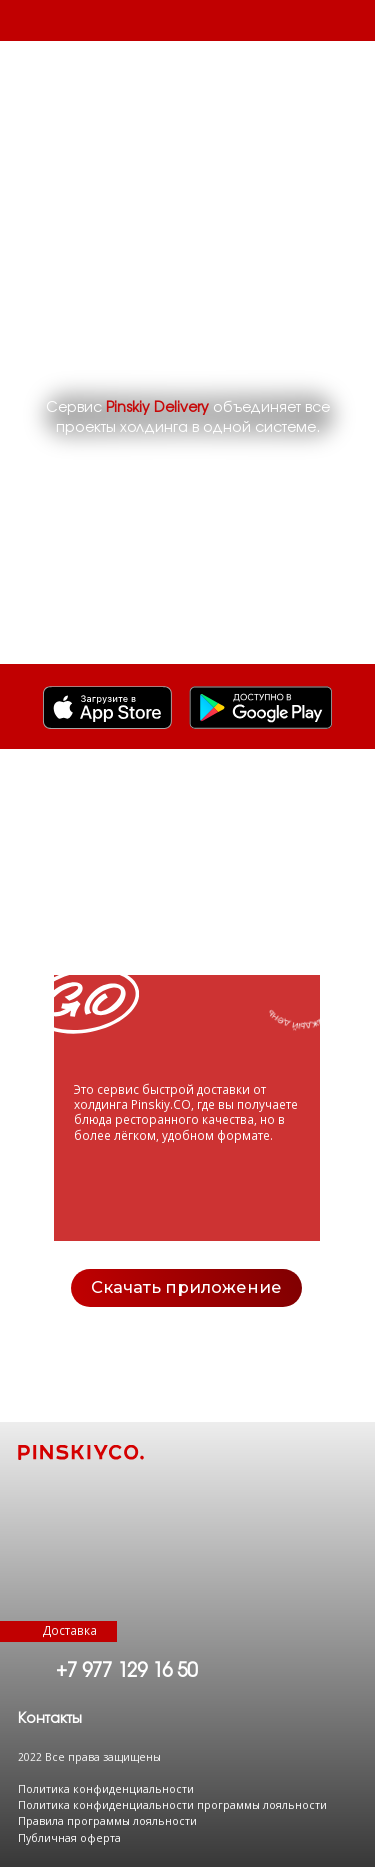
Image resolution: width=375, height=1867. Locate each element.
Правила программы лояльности (107, 1821)
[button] (50, 1719)
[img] (260, 707)
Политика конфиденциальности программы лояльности (172, 1805)
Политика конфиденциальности (106, 1789)
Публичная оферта (69, 1838)
